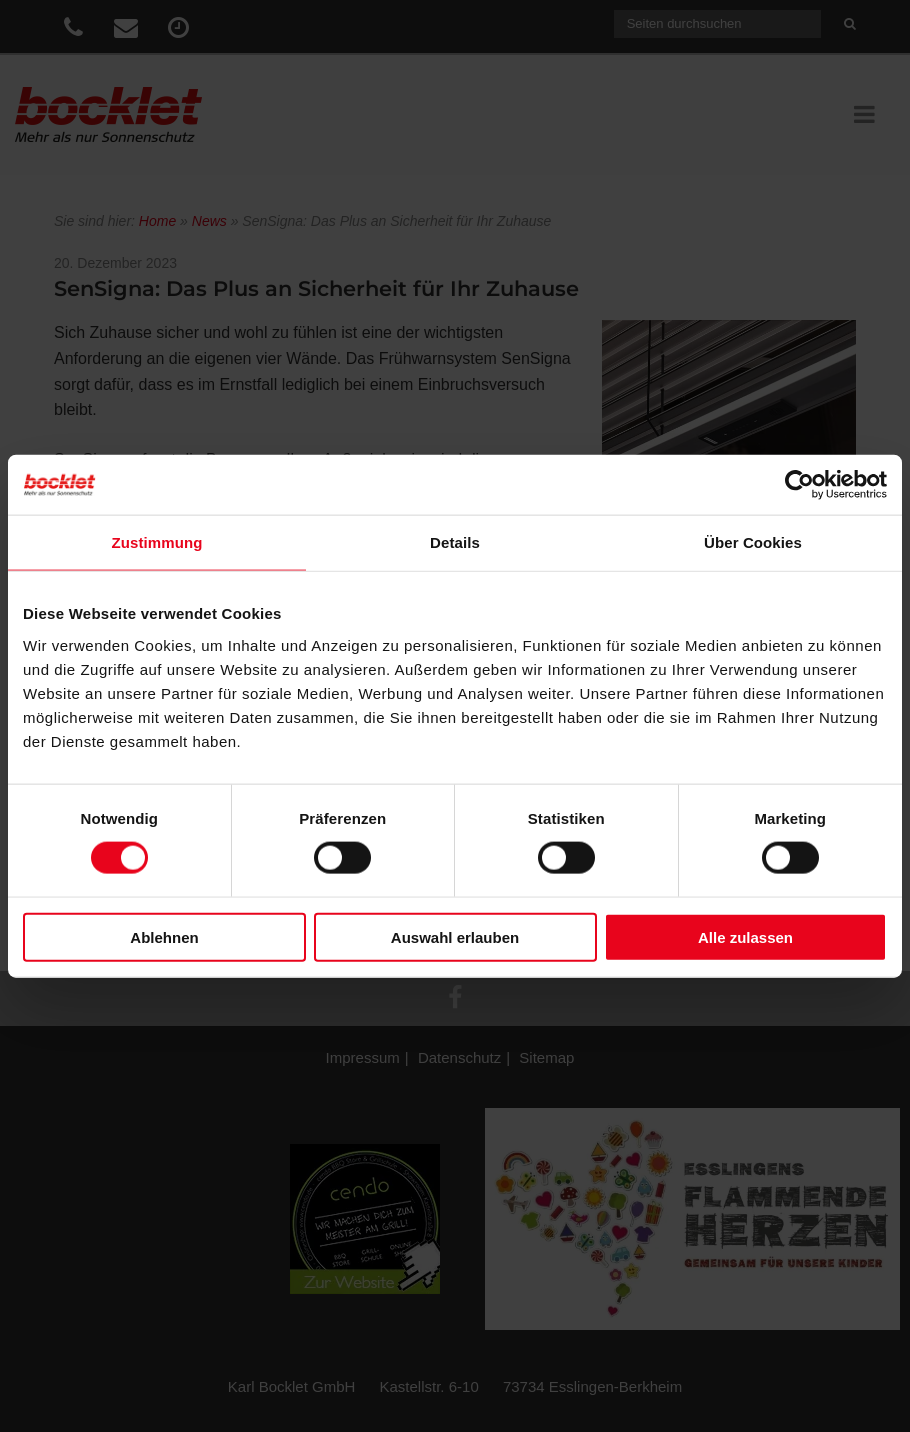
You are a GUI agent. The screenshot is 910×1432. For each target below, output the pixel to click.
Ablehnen (164, 936)
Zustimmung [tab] (157, 542)
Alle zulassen (745, 936)
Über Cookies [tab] (753, 542)
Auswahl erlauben (455, 936)
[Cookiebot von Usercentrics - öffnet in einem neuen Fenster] (799, 485)
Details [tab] (455, 542)
